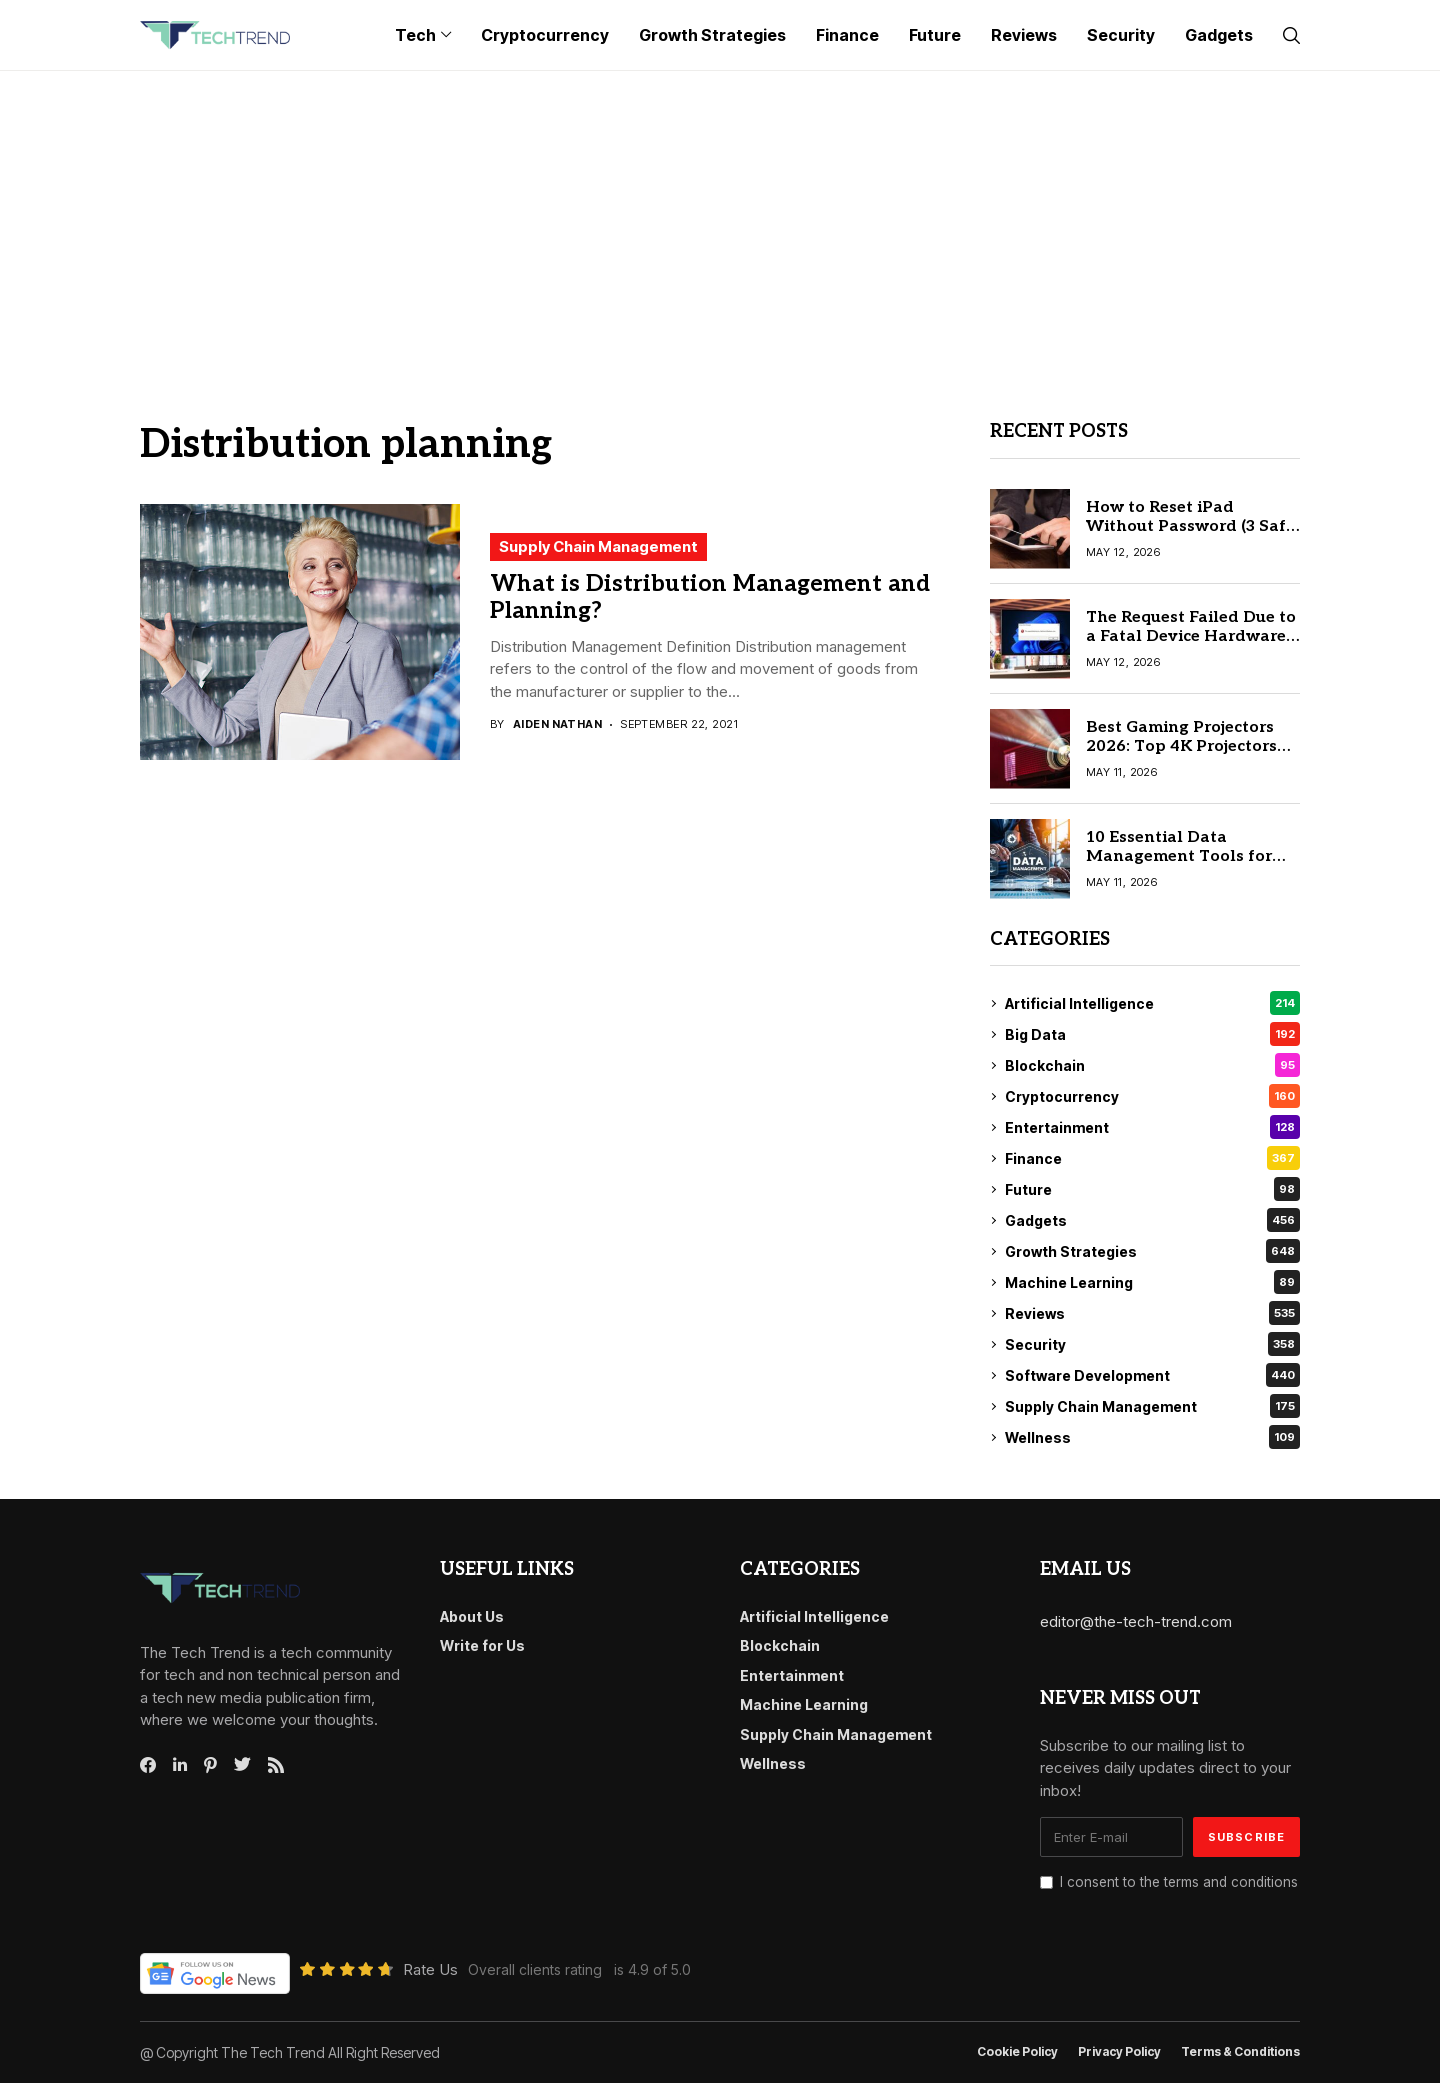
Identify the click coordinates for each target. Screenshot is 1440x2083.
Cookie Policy (1017, 2052)
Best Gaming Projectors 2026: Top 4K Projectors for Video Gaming (1181, 746)
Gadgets (1152, 1220)
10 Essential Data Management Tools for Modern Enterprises (1179, 856)
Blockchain (1152, 1065)
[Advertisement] (720, 221)
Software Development (1152, 1375)
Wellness (1152, 1437)
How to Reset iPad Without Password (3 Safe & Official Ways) (1190, 526)
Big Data (1152, 1034)
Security (1152, 1344)
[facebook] (148, 1765)
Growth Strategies (1152, 1251)
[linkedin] (180, 1765)
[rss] (276, 1765)
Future (1152, 1189)
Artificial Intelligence (1152, 1003)
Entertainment (1152, 1127)
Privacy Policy (1119, 2052)
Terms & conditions (1240, 2052)
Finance (1152, 1158)
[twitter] (242, 1765)
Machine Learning (1152, 1282)
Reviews (1152, 1313)
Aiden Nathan (557, 724)
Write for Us (482, 1645)
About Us (472, 1616)
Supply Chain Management (598, 546)
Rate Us (430, 1969)
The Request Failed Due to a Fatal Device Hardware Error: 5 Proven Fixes (1191, 636)
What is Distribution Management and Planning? (710, 598)
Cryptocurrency (1152, 1096)
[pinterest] (210, 1765)
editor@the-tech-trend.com (1136, 1621)
